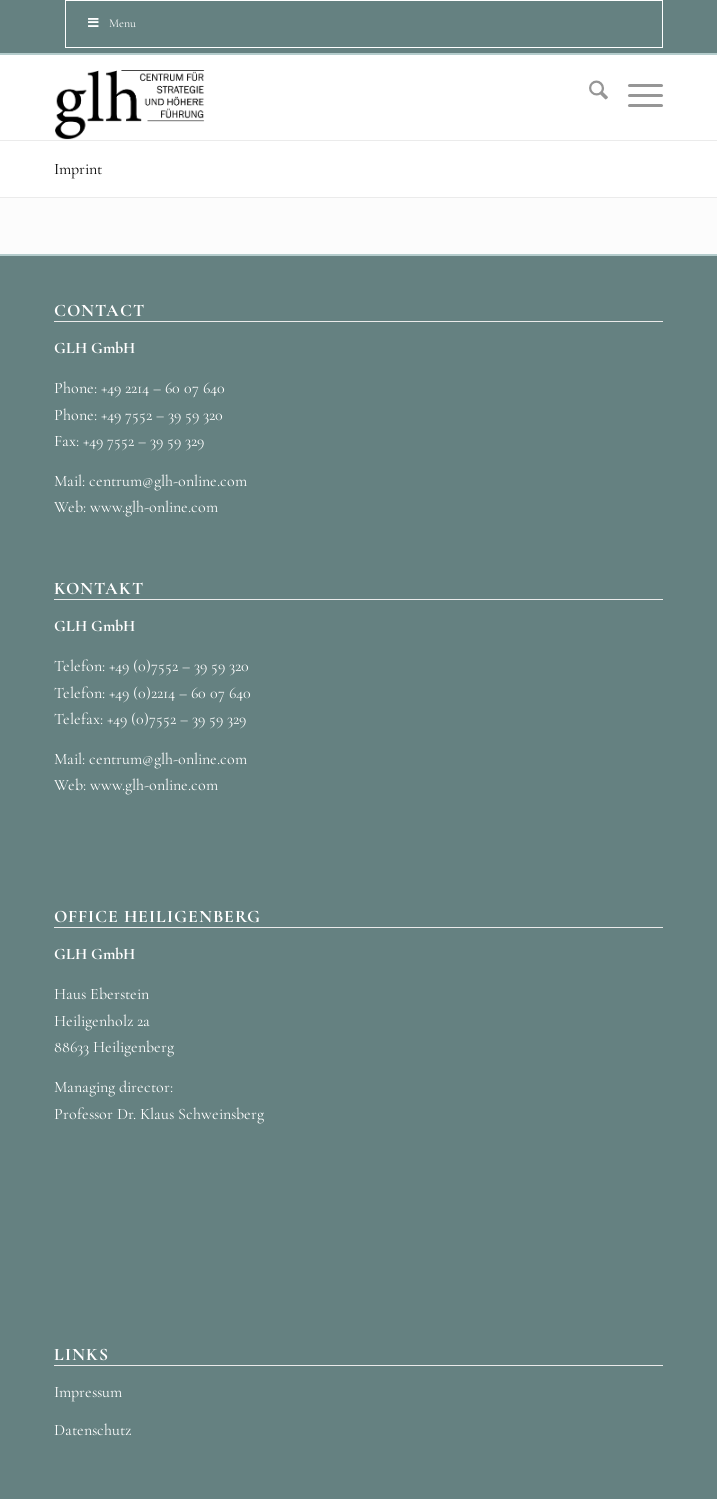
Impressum (88, 1392)
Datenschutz (92, 1430)
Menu (111, 23)
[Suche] (588, 95)
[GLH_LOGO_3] (298, 97)
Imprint (78, 169)
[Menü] (635, 95)
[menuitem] (588, 95)
